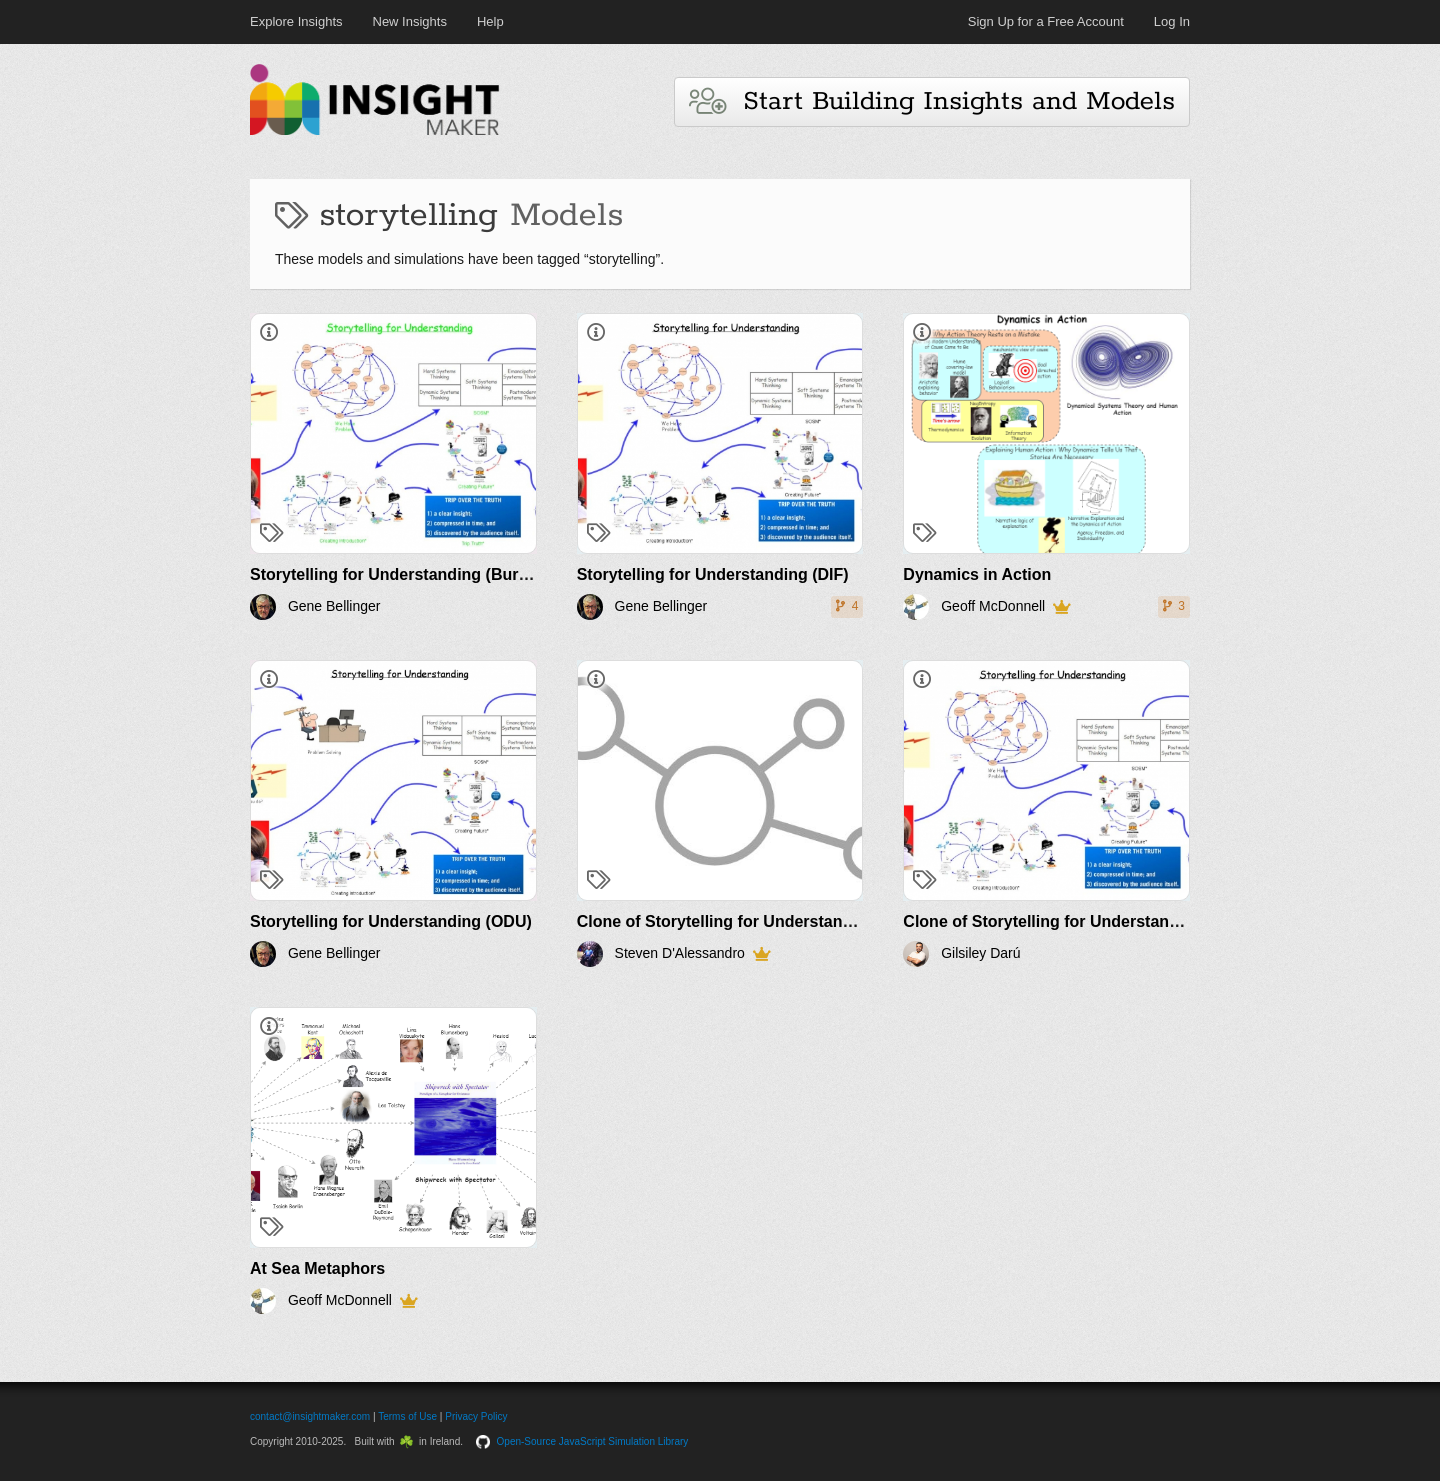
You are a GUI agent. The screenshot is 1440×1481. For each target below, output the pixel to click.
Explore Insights (296, 21)
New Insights (410, 21)
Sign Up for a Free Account (1046, 21)
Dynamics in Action (977, 574)
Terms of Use (407, 1416)
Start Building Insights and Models (932, 101)
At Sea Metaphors (317, 1268)
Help (490, 21)
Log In (1172, 21)
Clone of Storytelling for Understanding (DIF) (747, 921)
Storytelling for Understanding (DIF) (713, 574)
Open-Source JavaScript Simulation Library (593, 1441)
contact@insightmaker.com (310, 1416)
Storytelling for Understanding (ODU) (391, 921)
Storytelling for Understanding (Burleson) (408, 574)
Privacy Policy (476, 1416)
